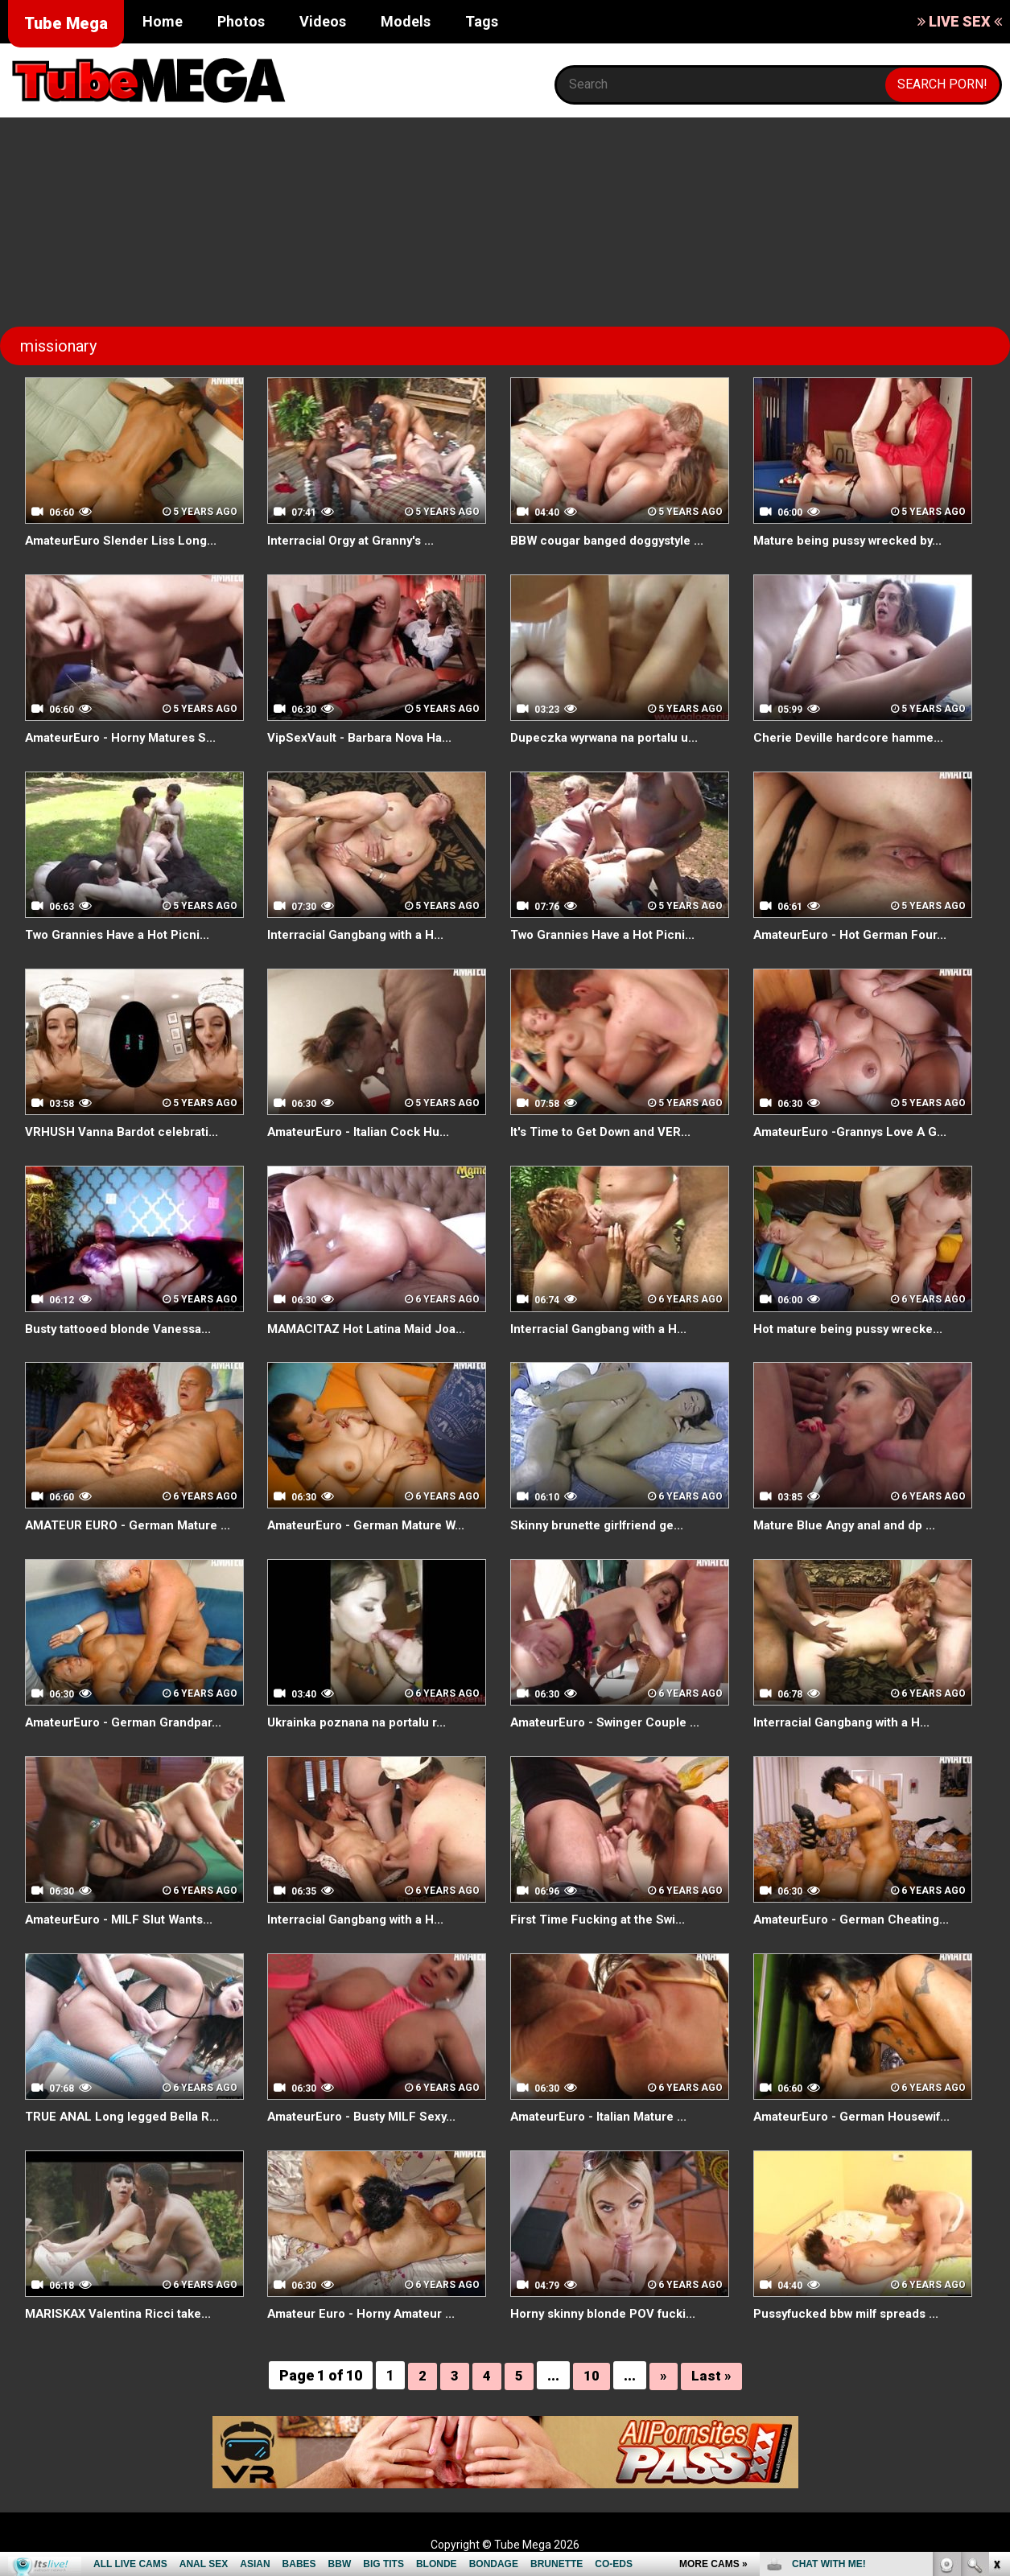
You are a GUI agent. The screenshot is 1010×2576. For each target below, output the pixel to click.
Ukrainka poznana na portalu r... (362, 1722)
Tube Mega (66, 23)
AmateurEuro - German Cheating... (857, 1919)
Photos (241, 21)
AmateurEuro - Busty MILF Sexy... (367, 2116)
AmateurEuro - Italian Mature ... (604, 2116)
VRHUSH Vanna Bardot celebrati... (126, 1131)
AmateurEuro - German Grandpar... (129, 1722)
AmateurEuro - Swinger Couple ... (610, 1722)
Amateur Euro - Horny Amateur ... (367, 2313)
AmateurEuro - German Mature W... (373, 1525)
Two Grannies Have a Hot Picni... (123, 934)
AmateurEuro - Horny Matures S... (127, 737)
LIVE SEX (959, 21)
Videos (322, 21)
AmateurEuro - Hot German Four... (856, 934)
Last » (711, 2375)
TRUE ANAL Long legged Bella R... (127, 2116)
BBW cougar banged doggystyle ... (613, 540)
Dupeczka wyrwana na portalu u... (610, 737)
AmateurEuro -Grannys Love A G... (856, 1131)
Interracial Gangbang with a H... (361, 934)
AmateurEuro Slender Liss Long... (127, 540)
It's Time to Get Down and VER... (606, 1131)
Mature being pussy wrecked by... (854, 540)
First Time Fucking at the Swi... (603, 1919)
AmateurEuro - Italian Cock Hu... (363, 1131)
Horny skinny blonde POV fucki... (608, 2313)
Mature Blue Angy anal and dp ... (849, 1525)
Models (406, 21)
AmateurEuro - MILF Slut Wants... (124, 1919)
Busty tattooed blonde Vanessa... (125, 1328)
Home (162, 21)
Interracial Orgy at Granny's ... (357, 540)
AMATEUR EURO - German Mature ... (134, 1525)
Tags (481, 21)
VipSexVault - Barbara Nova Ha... (364, 737)
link (996, 2325)
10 (591, 2375)
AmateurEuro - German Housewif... (859, 2116)
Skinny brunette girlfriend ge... (602, 1525)
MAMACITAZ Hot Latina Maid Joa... (372, 1328)
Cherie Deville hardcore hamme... (855, 737)
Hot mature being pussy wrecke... (855, 1328)
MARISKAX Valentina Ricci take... (123, 2313)
